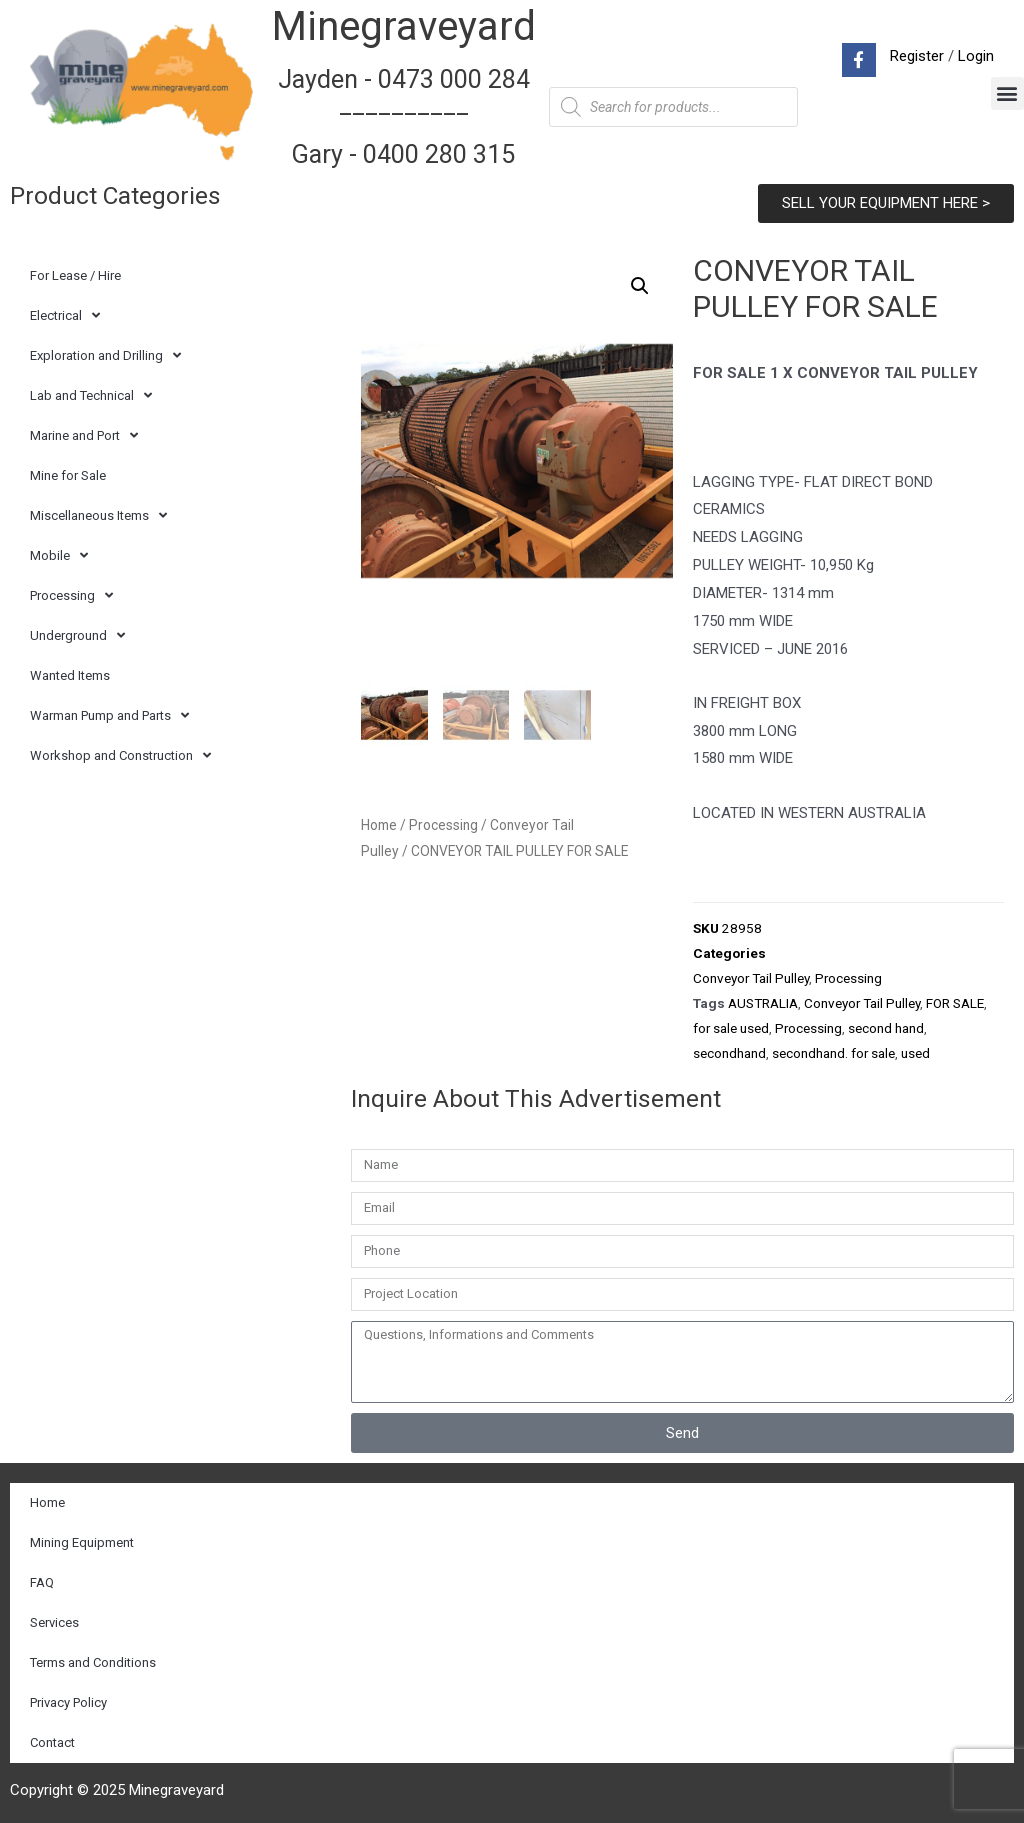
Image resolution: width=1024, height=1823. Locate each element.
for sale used (731, 1028)
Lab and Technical (91, 395)
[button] (1007, 93)
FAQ (42, 1582)
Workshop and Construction (120, 755)
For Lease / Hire (75, 275)
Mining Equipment (82, 1542)
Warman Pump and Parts (109, 715)
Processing (71, 595)
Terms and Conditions (93, 1662)
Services (54, 1622)
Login (976, 56)
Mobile (59, 555)
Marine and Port (84, 435)
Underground (77, 635)
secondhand (729, 1053)
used (915, 1053)
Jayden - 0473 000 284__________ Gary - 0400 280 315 (404, 117)
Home (379, 827)
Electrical (65, 315)
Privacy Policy (68, 1702)
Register (917, 56)
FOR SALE (955, 1003)
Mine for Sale (68, 475)
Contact (52, 1742)
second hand (886, 1028)
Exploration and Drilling (105, 355)
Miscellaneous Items (98, 515)
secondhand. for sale (833, 1053)
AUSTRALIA (763, 1003)
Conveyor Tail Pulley (751, 978)
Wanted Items (70, 675)
